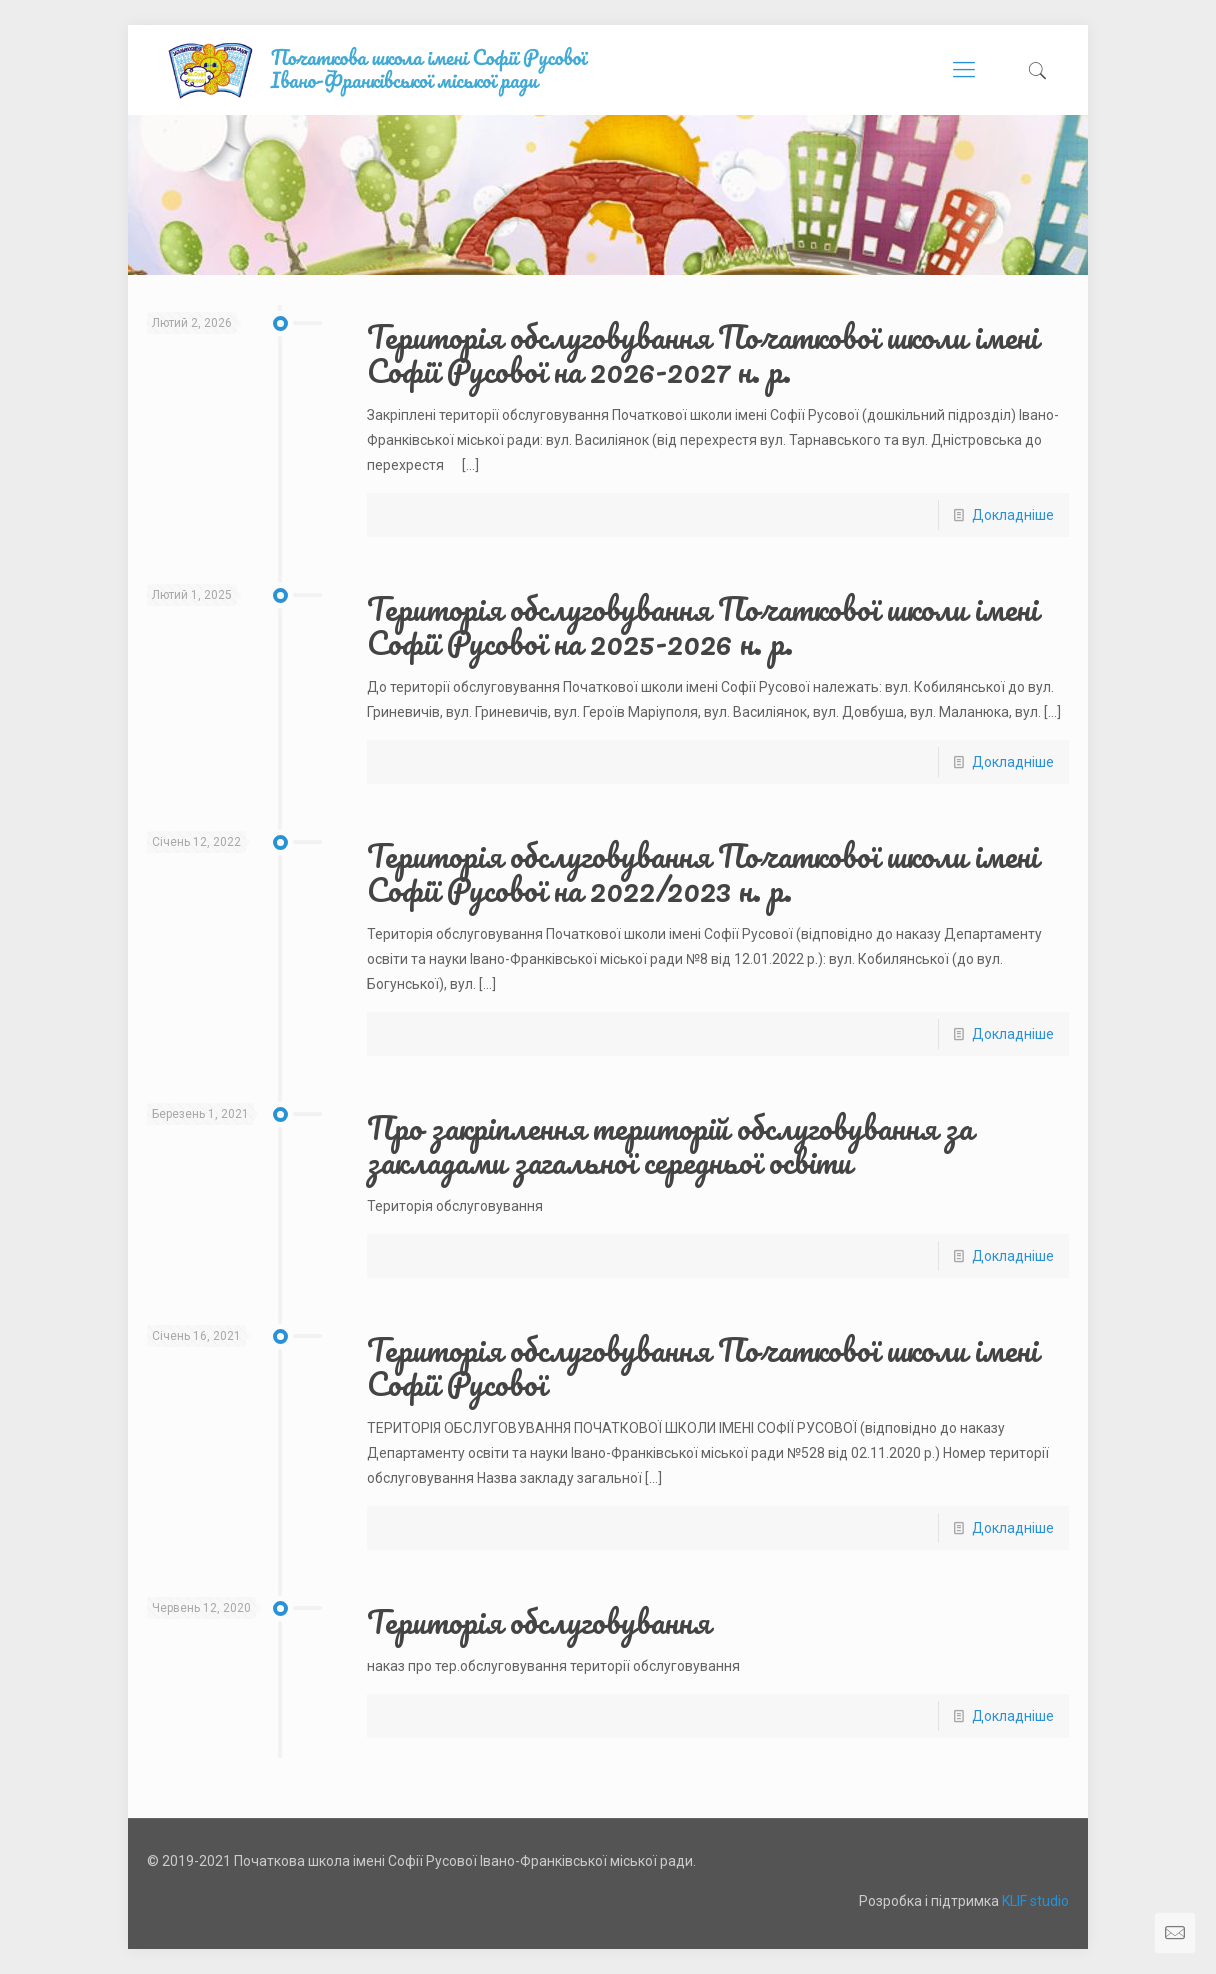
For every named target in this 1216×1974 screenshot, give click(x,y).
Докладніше (1013, 515)
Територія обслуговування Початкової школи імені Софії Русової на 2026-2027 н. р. (702, 353)
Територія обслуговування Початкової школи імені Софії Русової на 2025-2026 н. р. (702, 625)
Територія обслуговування (538, 1621)
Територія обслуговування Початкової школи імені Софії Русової (702, 1366)
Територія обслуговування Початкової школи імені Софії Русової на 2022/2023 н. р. (702, 872)
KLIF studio (1035, 1901)
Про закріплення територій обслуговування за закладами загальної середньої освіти (670, 1144)
